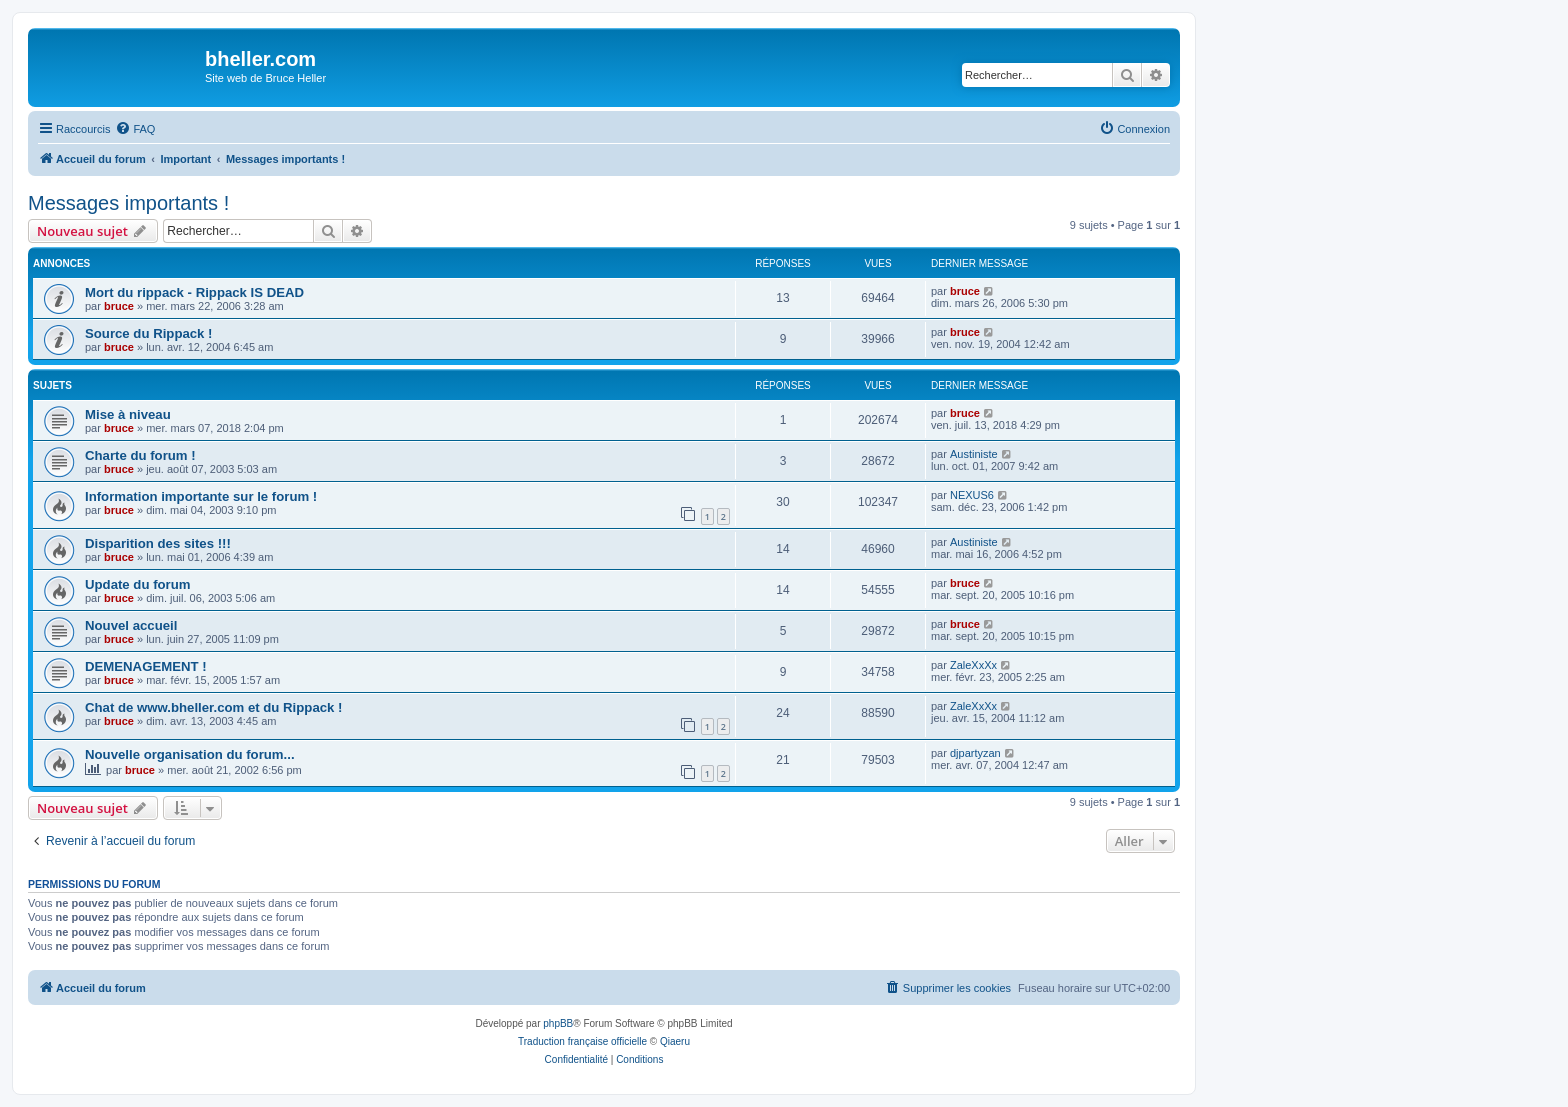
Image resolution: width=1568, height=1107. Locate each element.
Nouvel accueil (131, 625)
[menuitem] (135, 129)
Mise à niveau (128, 414)
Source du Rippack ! (149, 333)
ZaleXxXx (973, 665)
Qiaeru (675, 1041)
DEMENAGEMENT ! (146, 666)
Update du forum (138, 584)
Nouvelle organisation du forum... (190, 754)
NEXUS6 (972, 495)
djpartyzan (975, 753)
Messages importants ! (128, 203)
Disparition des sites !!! (158, 543)
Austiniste (974, 454)
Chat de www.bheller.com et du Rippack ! (213, 707)
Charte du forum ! (140, 455)
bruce (119, 306)
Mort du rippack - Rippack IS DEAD (194, 292)
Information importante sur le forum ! (201, 496)
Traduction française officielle (582, 1041)
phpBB (558, 1023)
